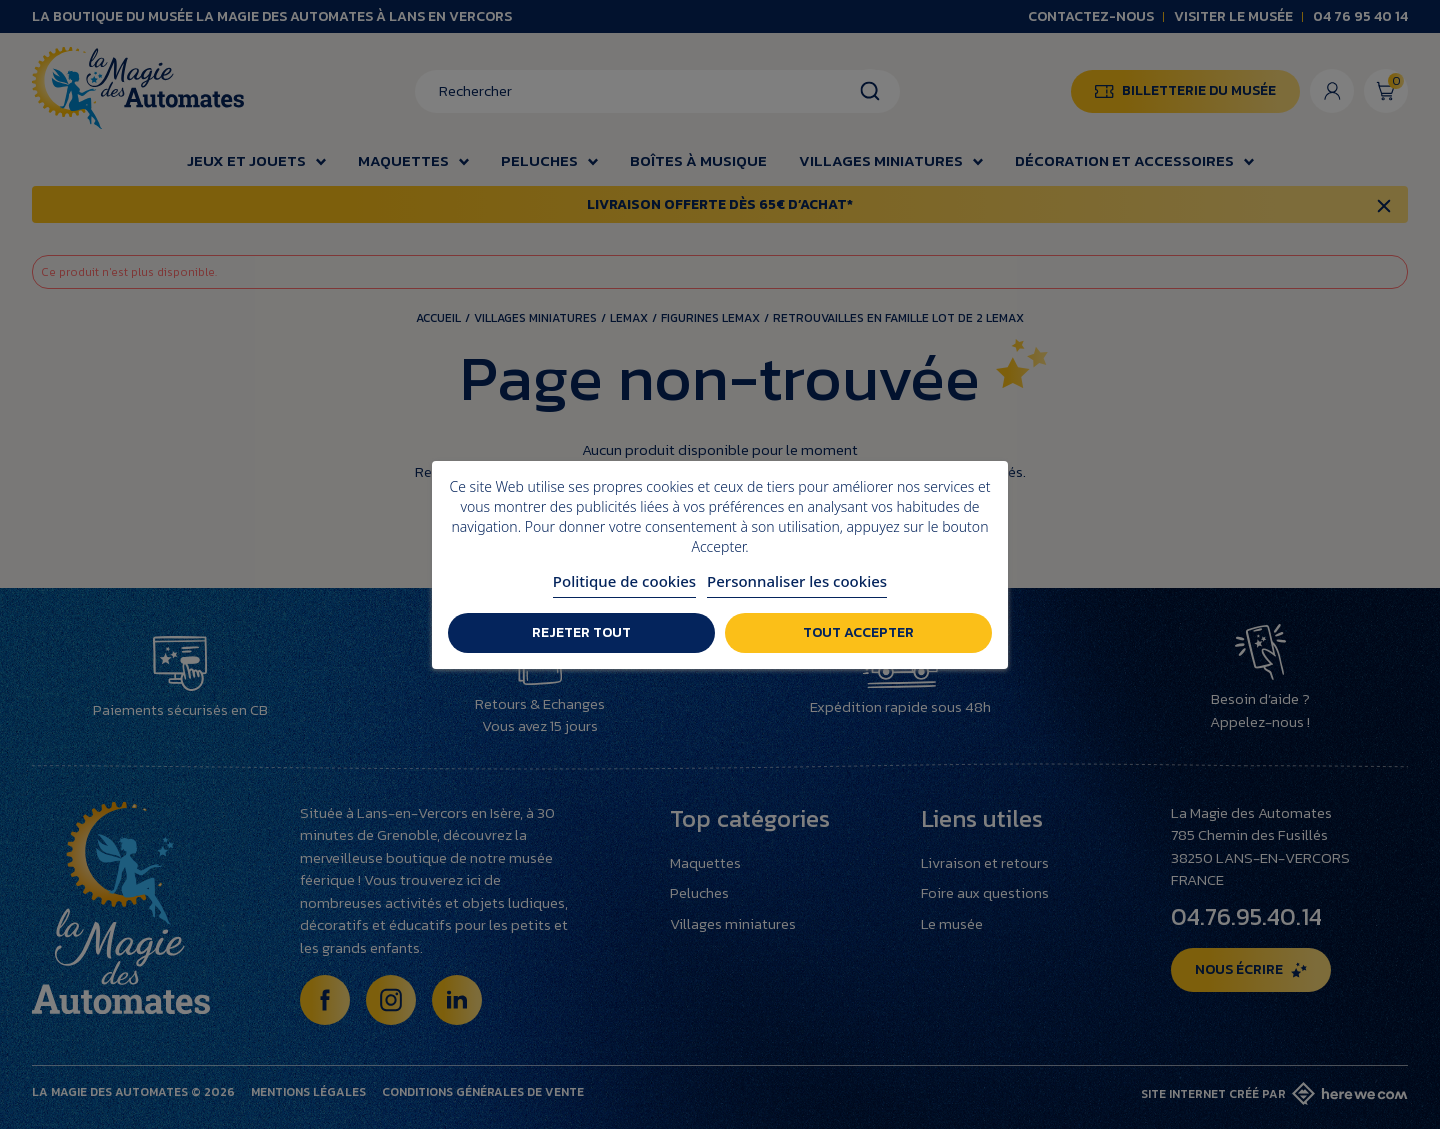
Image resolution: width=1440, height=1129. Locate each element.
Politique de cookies (624, 581)
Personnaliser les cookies (797, 581)
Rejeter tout (581, 632)
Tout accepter (858, 632)
